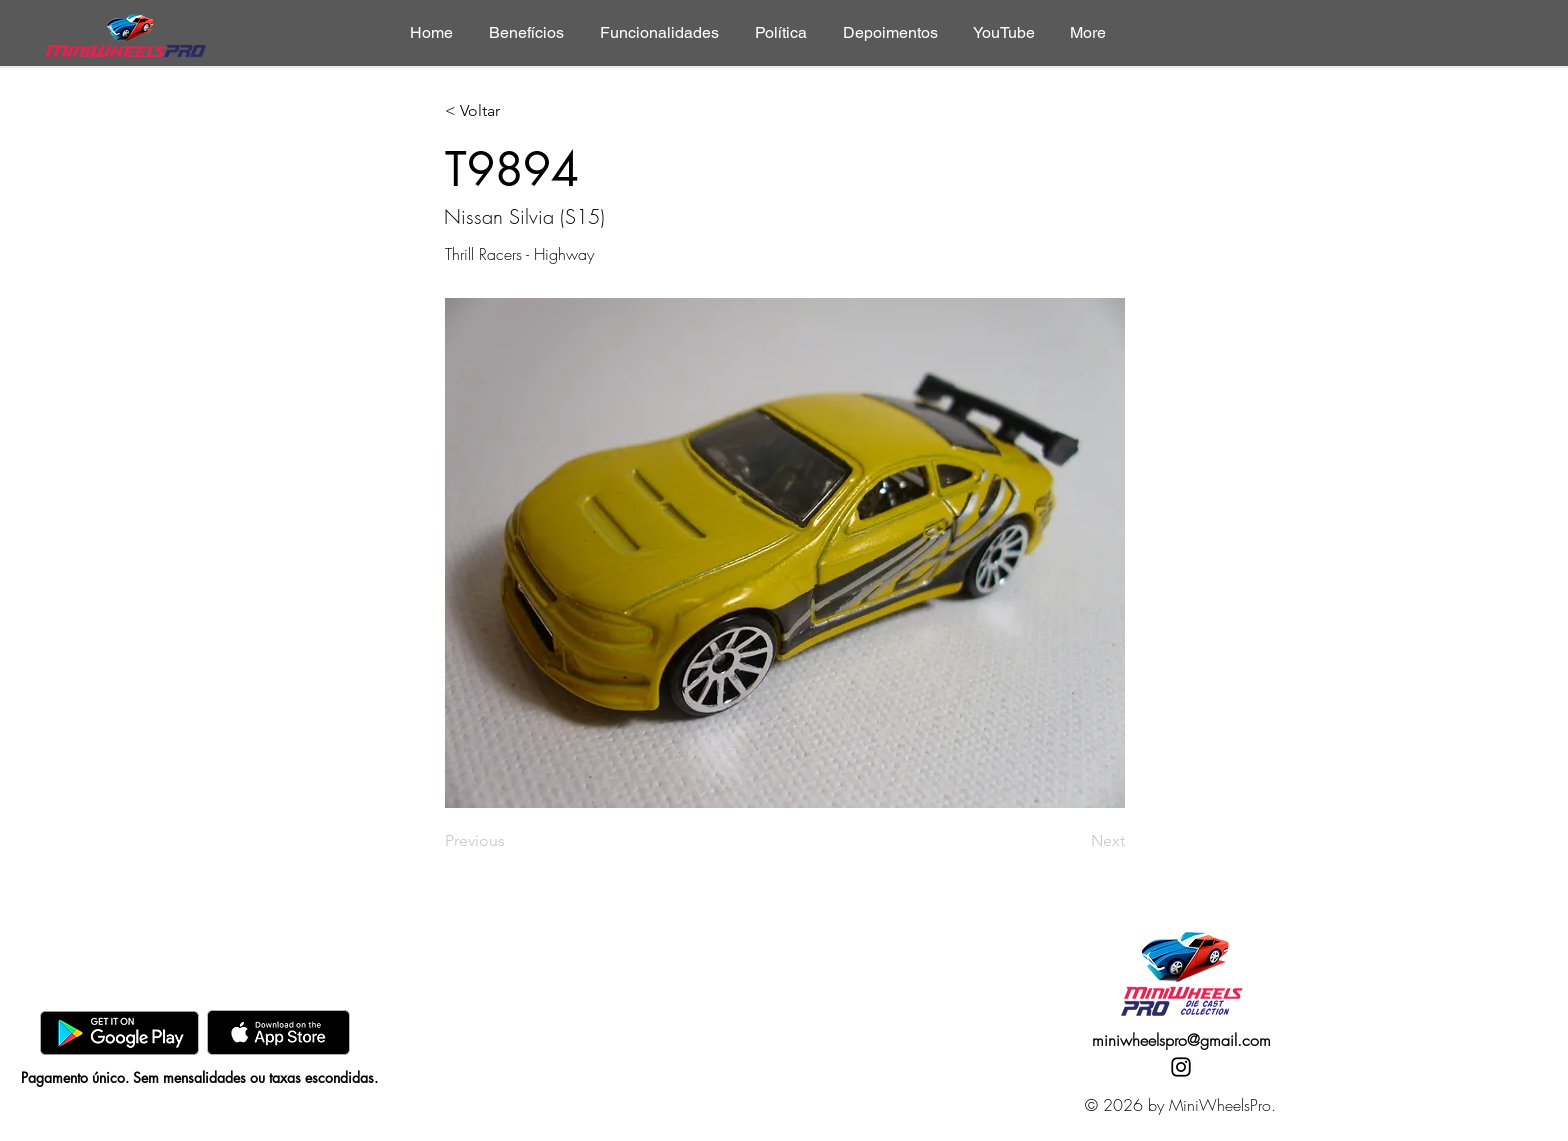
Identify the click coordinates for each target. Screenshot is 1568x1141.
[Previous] (511, 841)
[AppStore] (278, 1032)
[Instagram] (1181, 1067)
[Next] (1075, 841)
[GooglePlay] (119, 1032)
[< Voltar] (511, 111)
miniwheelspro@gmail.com (1181, 1040)
